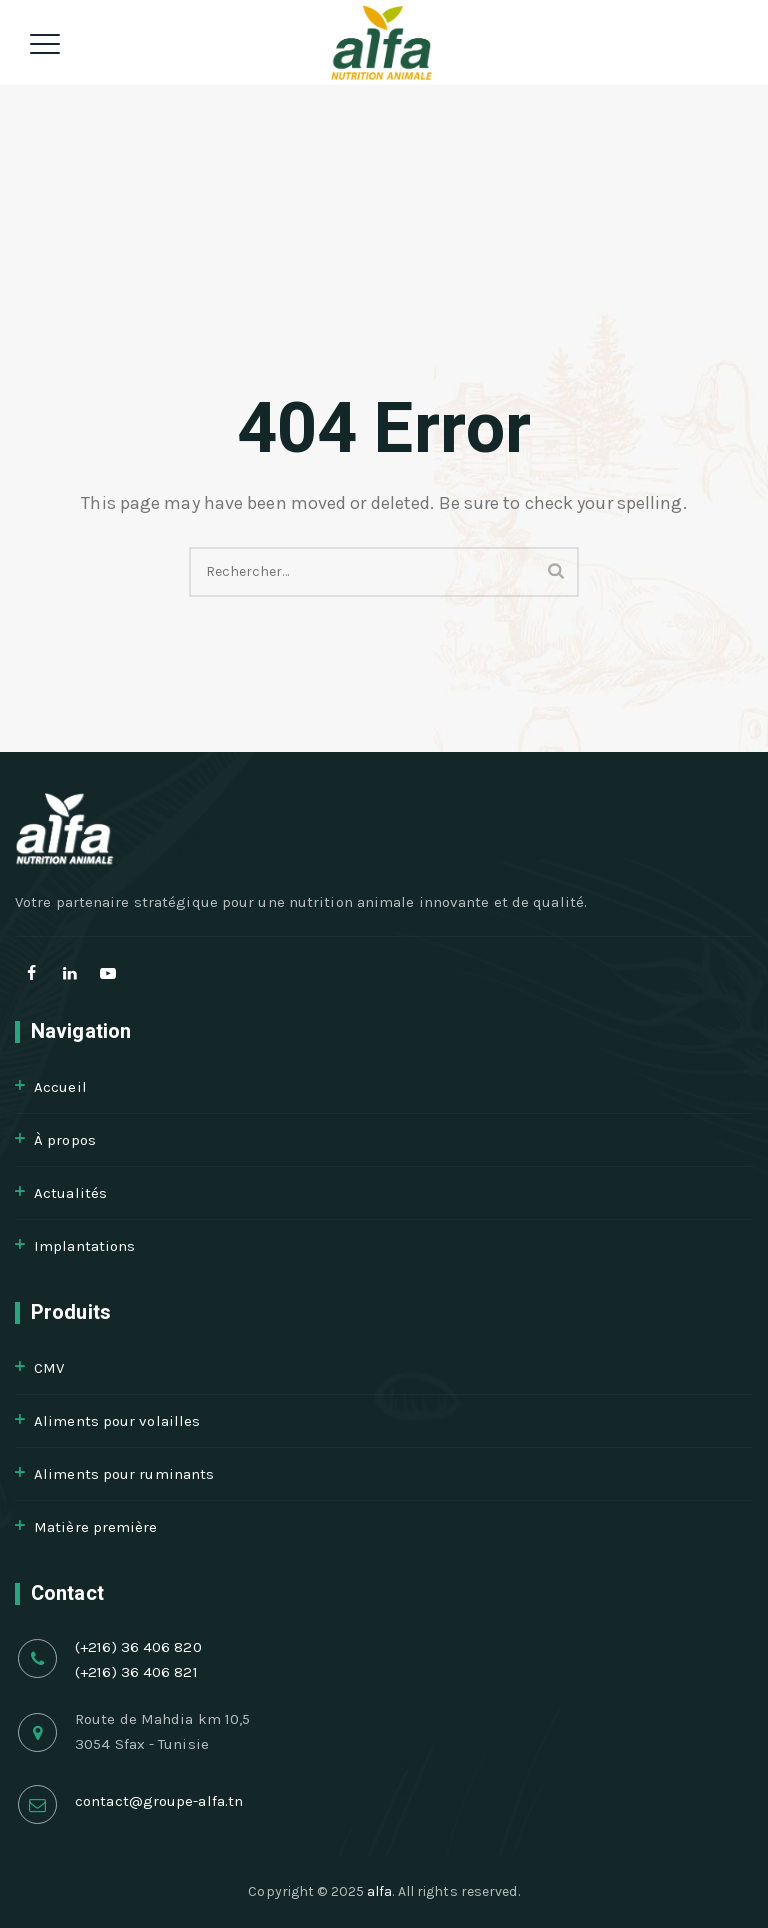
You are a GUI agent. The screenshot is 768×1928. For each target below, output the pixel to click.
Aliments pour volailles (117, 1421)
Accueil (60, 1087)
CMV (49, 1368)
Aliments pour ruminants (124, 1474)
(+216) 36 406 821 (136, 1672)
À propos (65, 1140)
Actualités (70, 1193)
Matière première (96, 1527)
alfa (379, 1891)
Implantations (84, 1246)
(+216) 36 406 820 (138, 1647)
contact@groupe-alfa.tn (159, 1801)
